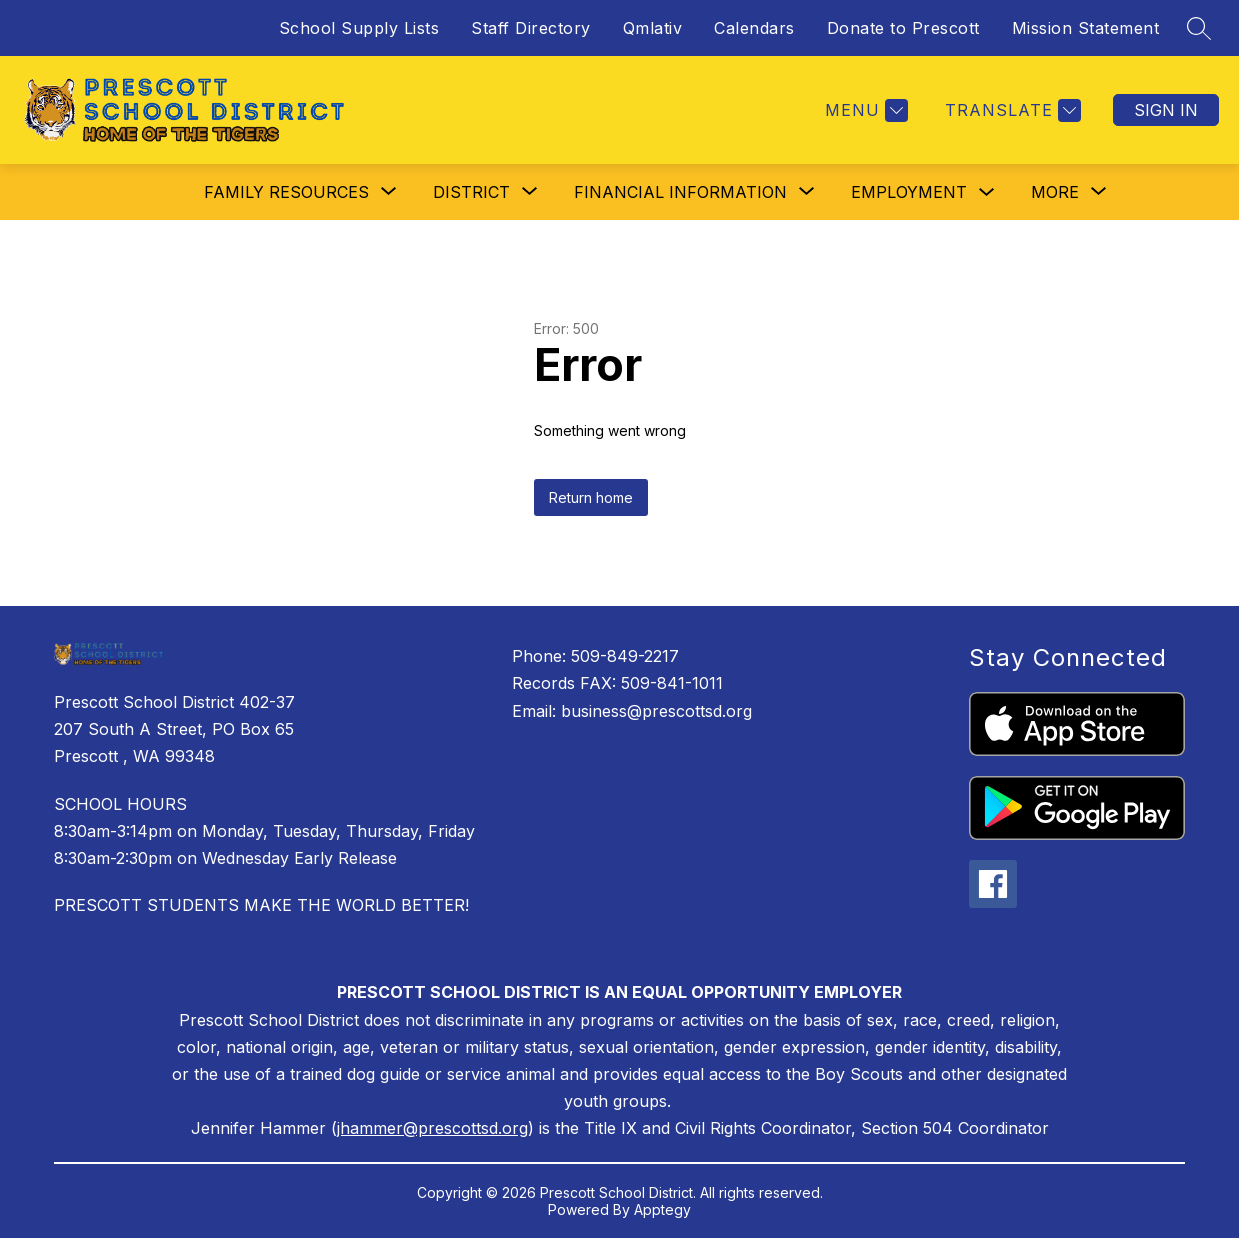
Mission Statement (1086, 28)
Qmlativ (653, 28)
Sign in (1166, 110)
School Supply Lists (359, 28)
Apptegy (662, 1209)
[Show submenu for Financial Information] (680, 192)
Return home (591, 497)
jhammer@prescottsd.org (432, 1128)
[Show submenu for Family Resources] (286, 192)
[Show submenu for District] (471, 192)
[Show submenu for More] (1055, 192)
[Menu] (864, 110)
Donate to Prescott (903, 28)
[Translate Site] (1010, 110)
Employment (909, 192)
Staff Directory (531, 28)
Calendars (754, 28)
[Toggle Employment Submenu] (987, 192)
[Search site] (1199, 28)
